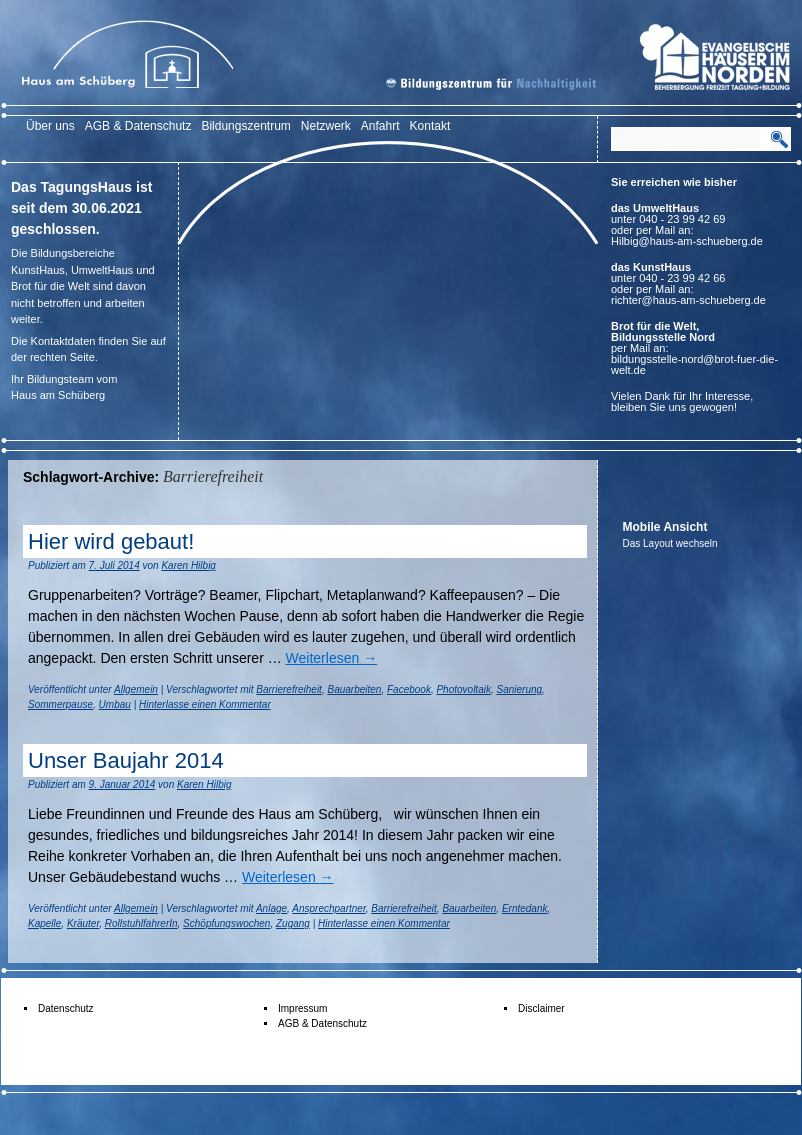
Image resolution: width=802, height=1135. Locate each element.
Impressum (302, 1008)
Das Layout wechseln (670, 543)
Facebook (409, 689)
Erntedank (525, 908)
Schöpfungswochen (226, 923)
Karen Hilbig (188, 565)
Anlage (271, 908)
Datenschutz (66, 1008)
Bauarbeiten (354, 689)
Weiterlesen (332, 658)
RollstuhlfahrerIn (141, 923)
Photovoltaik (463, 689)
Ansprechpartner (328, 908)
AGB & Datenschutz (138, 126)
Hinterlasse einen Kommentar (205, 704)
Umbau (115, 704)
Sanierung (520, 689)
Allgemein (136, 689)
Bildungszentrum (245, 126)
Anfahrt (380, 126)
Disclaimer (541, 1008)
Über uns (50, 126)
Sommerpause (60, 704)
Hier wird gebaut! (111, 541)
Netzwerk (326, 126)
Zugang (293, 923)
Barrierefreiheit (289, 689)
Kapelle (44, 923)
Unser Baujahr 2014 (126, 760)
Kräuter (83, 923)
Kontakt (430, 126)
